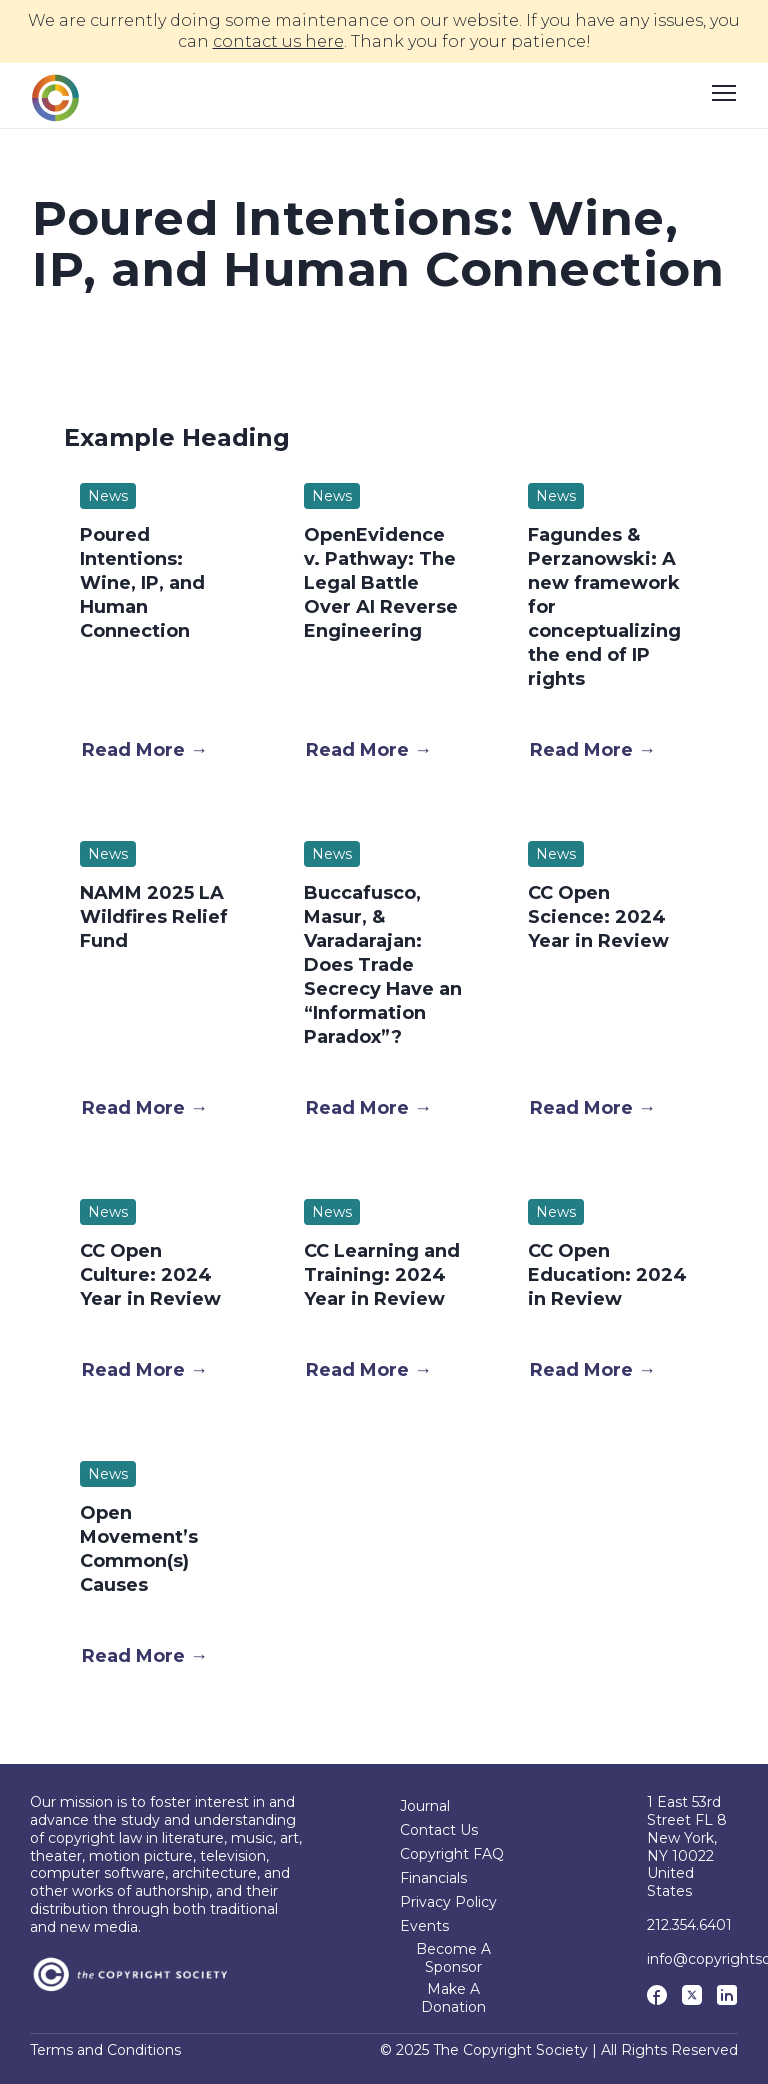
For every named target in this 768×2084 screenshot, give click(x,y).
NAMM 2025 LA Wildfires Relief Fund (154, 917)
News (108, 496)
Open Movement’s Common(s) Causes (139, 1549)
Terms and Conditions (105, 2050)
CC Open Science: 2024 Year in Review (598, 917)
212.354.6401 (689, 1925)
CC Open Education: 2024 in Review (607, 1275)
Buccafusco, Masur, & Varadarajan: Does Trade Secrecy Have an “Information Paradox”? (383, 965)
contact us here (278, 41)
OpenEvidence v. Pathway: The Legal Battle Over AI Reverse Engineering (381, 583)
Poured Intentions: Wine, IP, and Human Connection (142, 583)
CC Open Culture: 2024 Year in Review (150, 1275)
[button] (145, 750)
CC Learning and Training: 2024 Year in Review (382, 1275)
